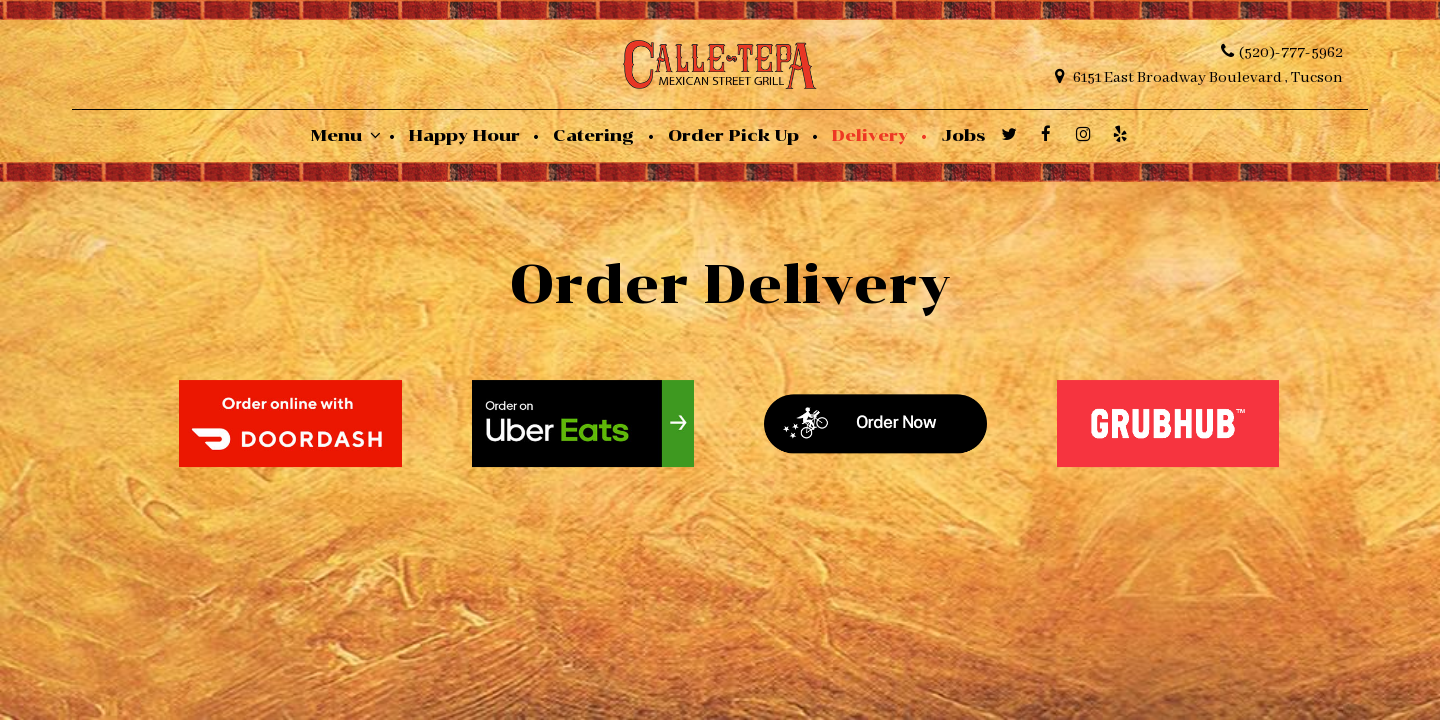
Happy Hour (467, 135)
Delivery (872, 135)
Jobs (963, 135)
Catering (596, 135)
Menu (346, 135)
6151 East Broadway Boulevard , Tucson (1199, 77)
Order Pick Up (736, 135)
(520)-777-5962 (1282, 52)
